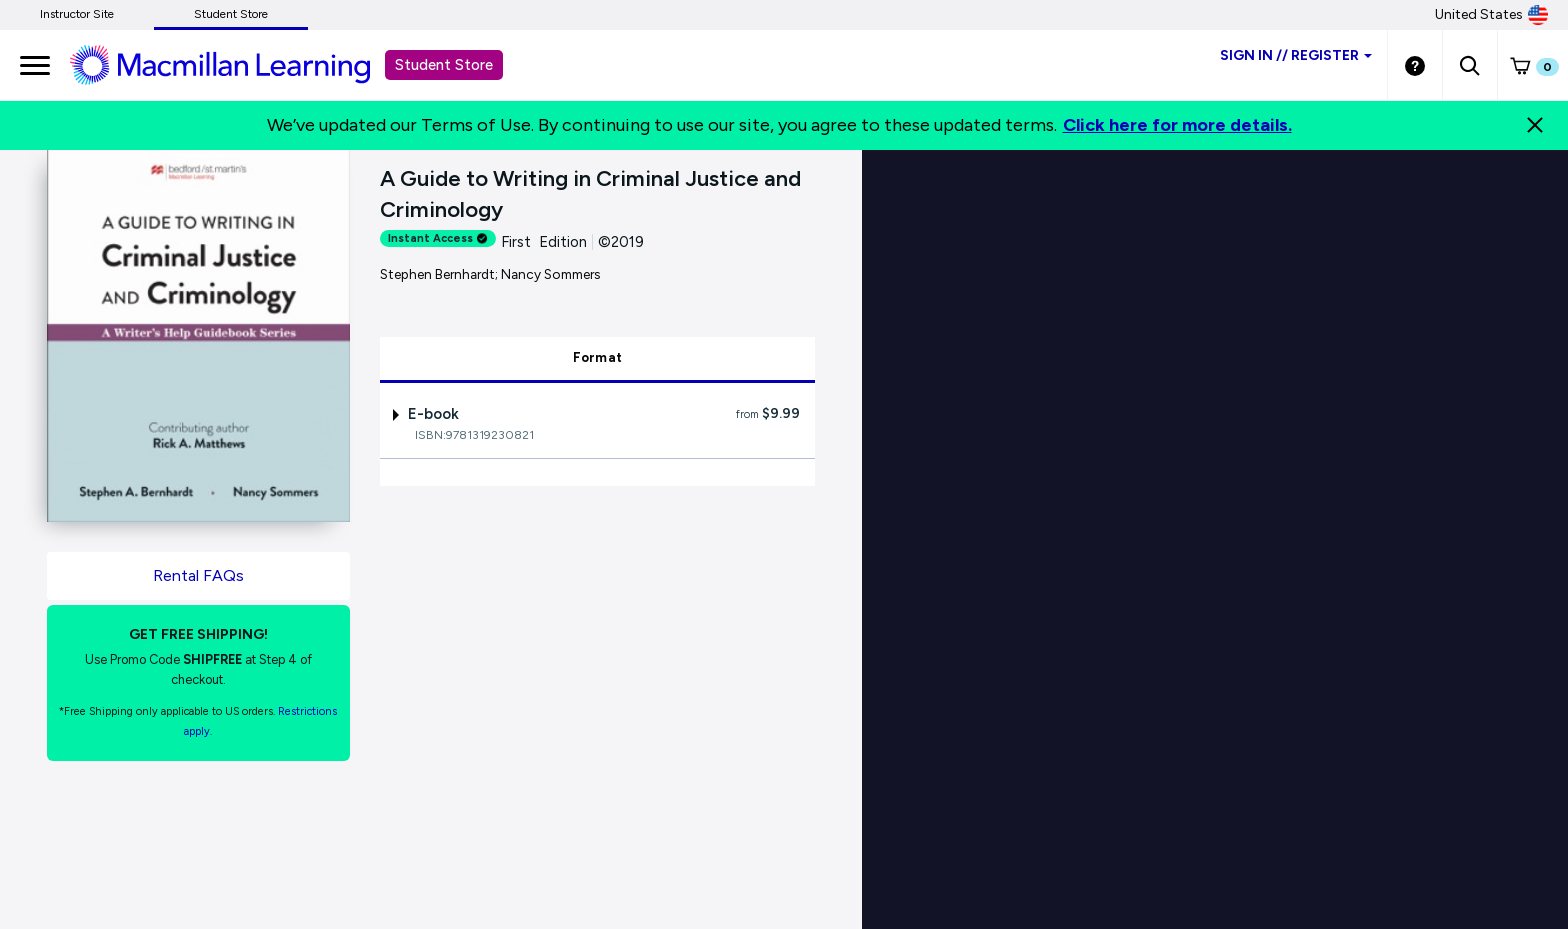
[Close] (1535, 125)
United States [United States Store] (1491, 15)
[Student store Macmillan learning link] (235, 64)
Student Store (231, 14)
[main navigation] (35, 65)
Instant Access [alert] (438, 238)
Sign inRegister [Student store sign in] (1296, 55)
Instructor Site (77, 14)
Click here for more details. (1177, 125)
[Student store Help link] (1415, 65)
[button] (1469, 65)
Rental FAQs (198, 575)
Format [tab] (598, 357)
